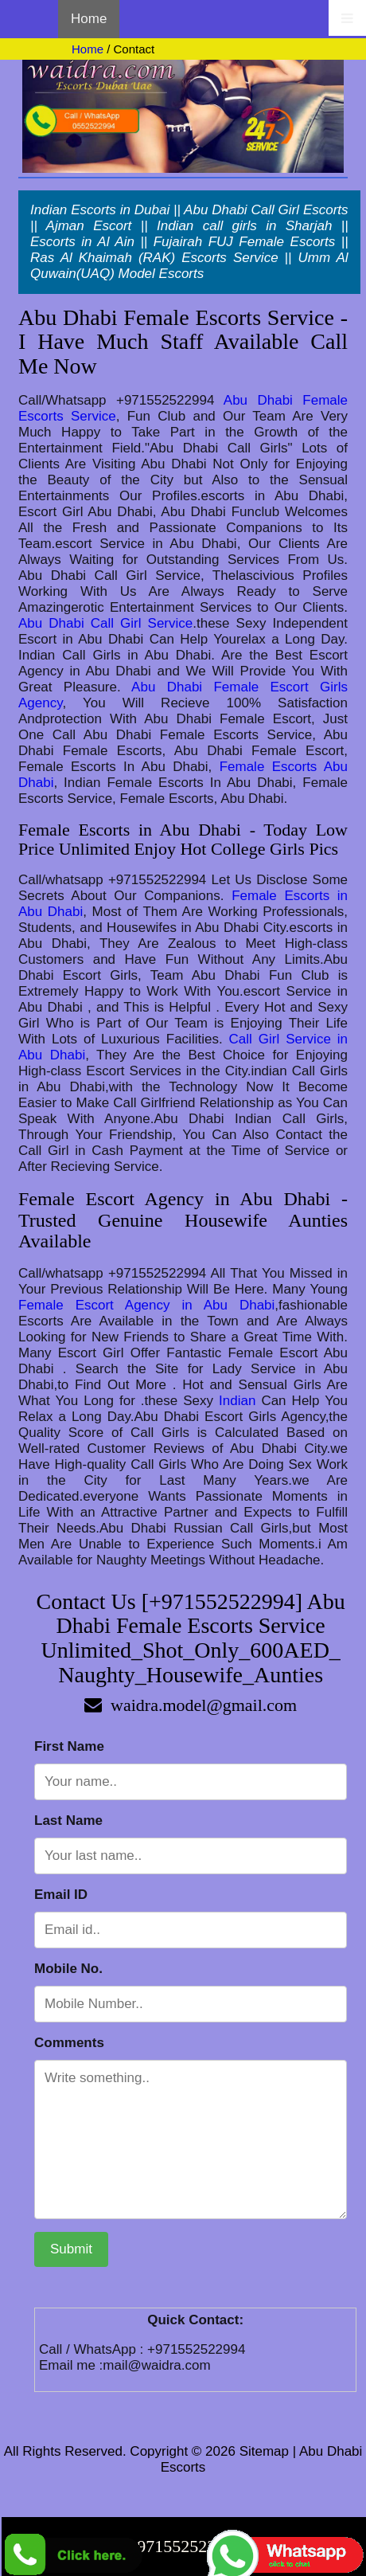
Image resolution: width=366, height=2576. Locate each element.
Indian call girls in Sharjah (244, 225)
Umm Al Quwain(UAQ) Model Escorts (189, 265)
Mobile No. (68, 1968)
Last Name (68, 1820)
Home (89, 18)
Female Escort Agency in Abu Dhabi (146, 1305)
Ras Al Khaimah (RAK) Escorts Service (154, 257)
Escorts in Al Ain (82, 241)
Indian (237, 1400)
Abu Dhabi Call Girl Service (105, 623)
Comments (69, 2042)
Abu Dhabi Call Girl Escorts (266, 209)
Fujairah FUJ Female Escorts (244, 241)
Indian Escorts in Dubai (99, 209)
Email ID (61, 1894)
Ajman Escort (89, 225)
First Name (69, 1746)
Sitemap (264, 2451)
